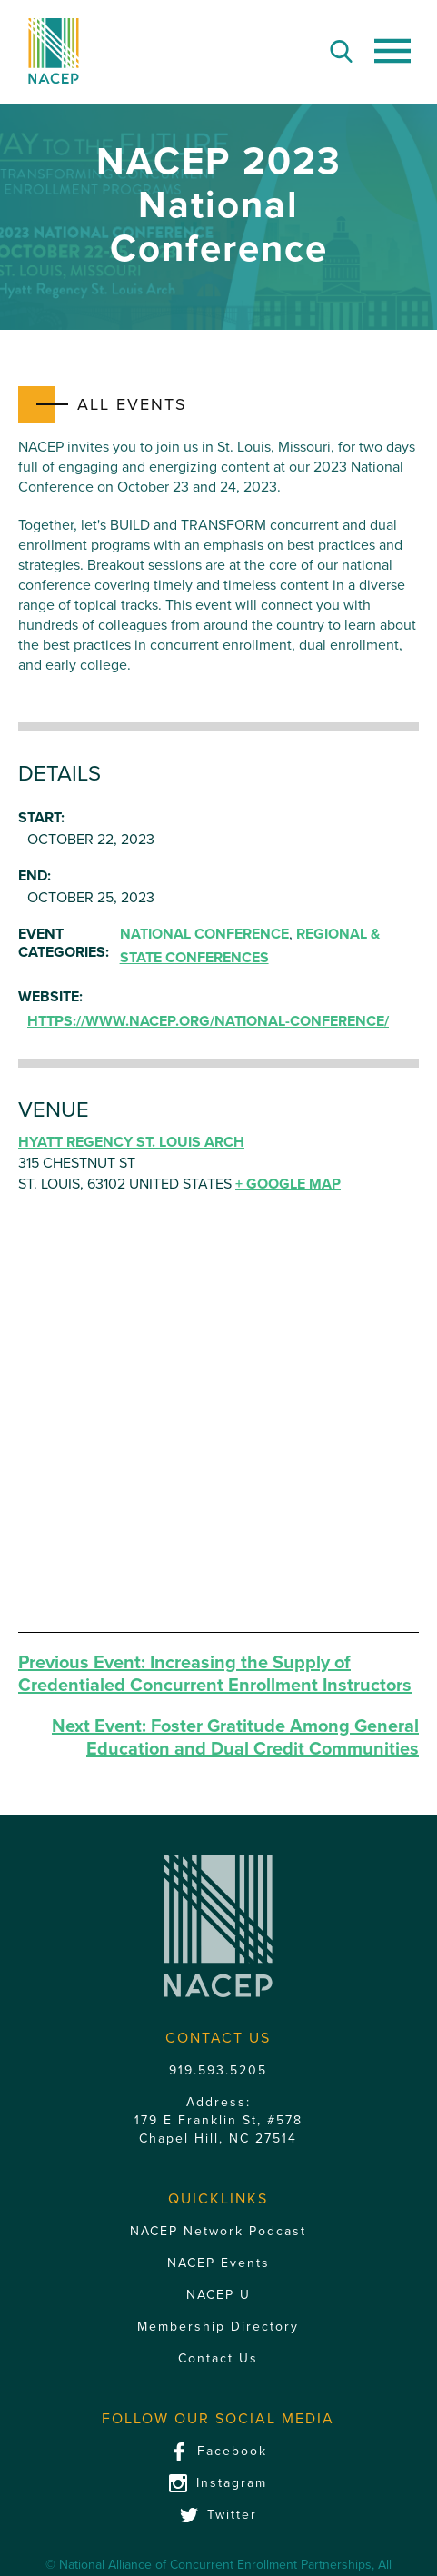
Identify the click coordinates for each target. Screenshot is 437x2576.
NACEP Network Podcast (218, 2231)
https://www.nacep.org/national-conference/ (208, 1021)
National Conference (204, 934)
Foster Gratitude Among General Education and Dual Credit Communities (235, 1738)
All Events (132, 404)
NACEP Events (218, 2263)
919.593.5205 (218, 2070)
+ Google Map (288, 1184)
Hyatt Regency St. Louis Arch (131, 1142)
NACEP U (218, 2294)
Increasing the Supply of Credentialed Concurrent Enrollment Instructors (215, 1674)
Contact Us (218, 2358)
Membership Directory (218, 2326)
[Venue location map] (218, 1421)
